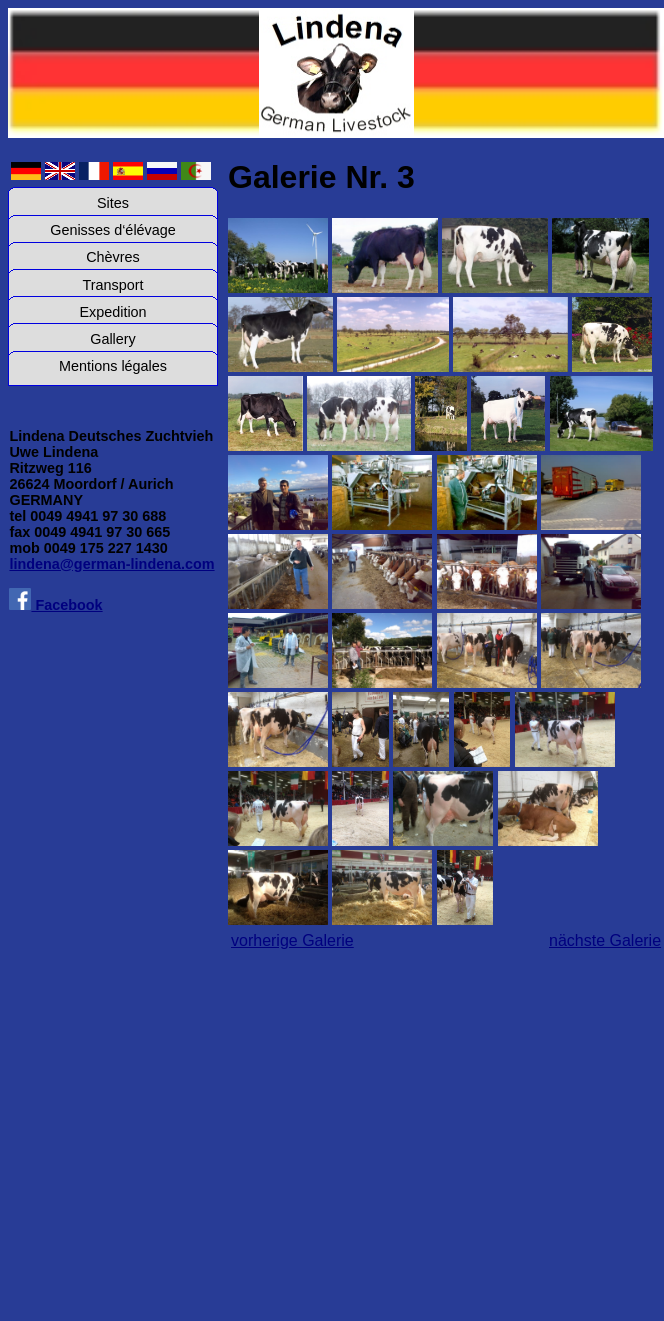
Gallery (113, 339)
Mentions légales (113, 366)
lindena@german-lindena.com (111, 564)
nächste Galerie (605, 940)
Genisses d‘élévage (113, 230)
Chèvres (113, 257)
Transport (112, 285)
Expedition (112, 312)
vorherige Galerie (292, 940)
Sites (113, 203)
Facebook (55, 605)
